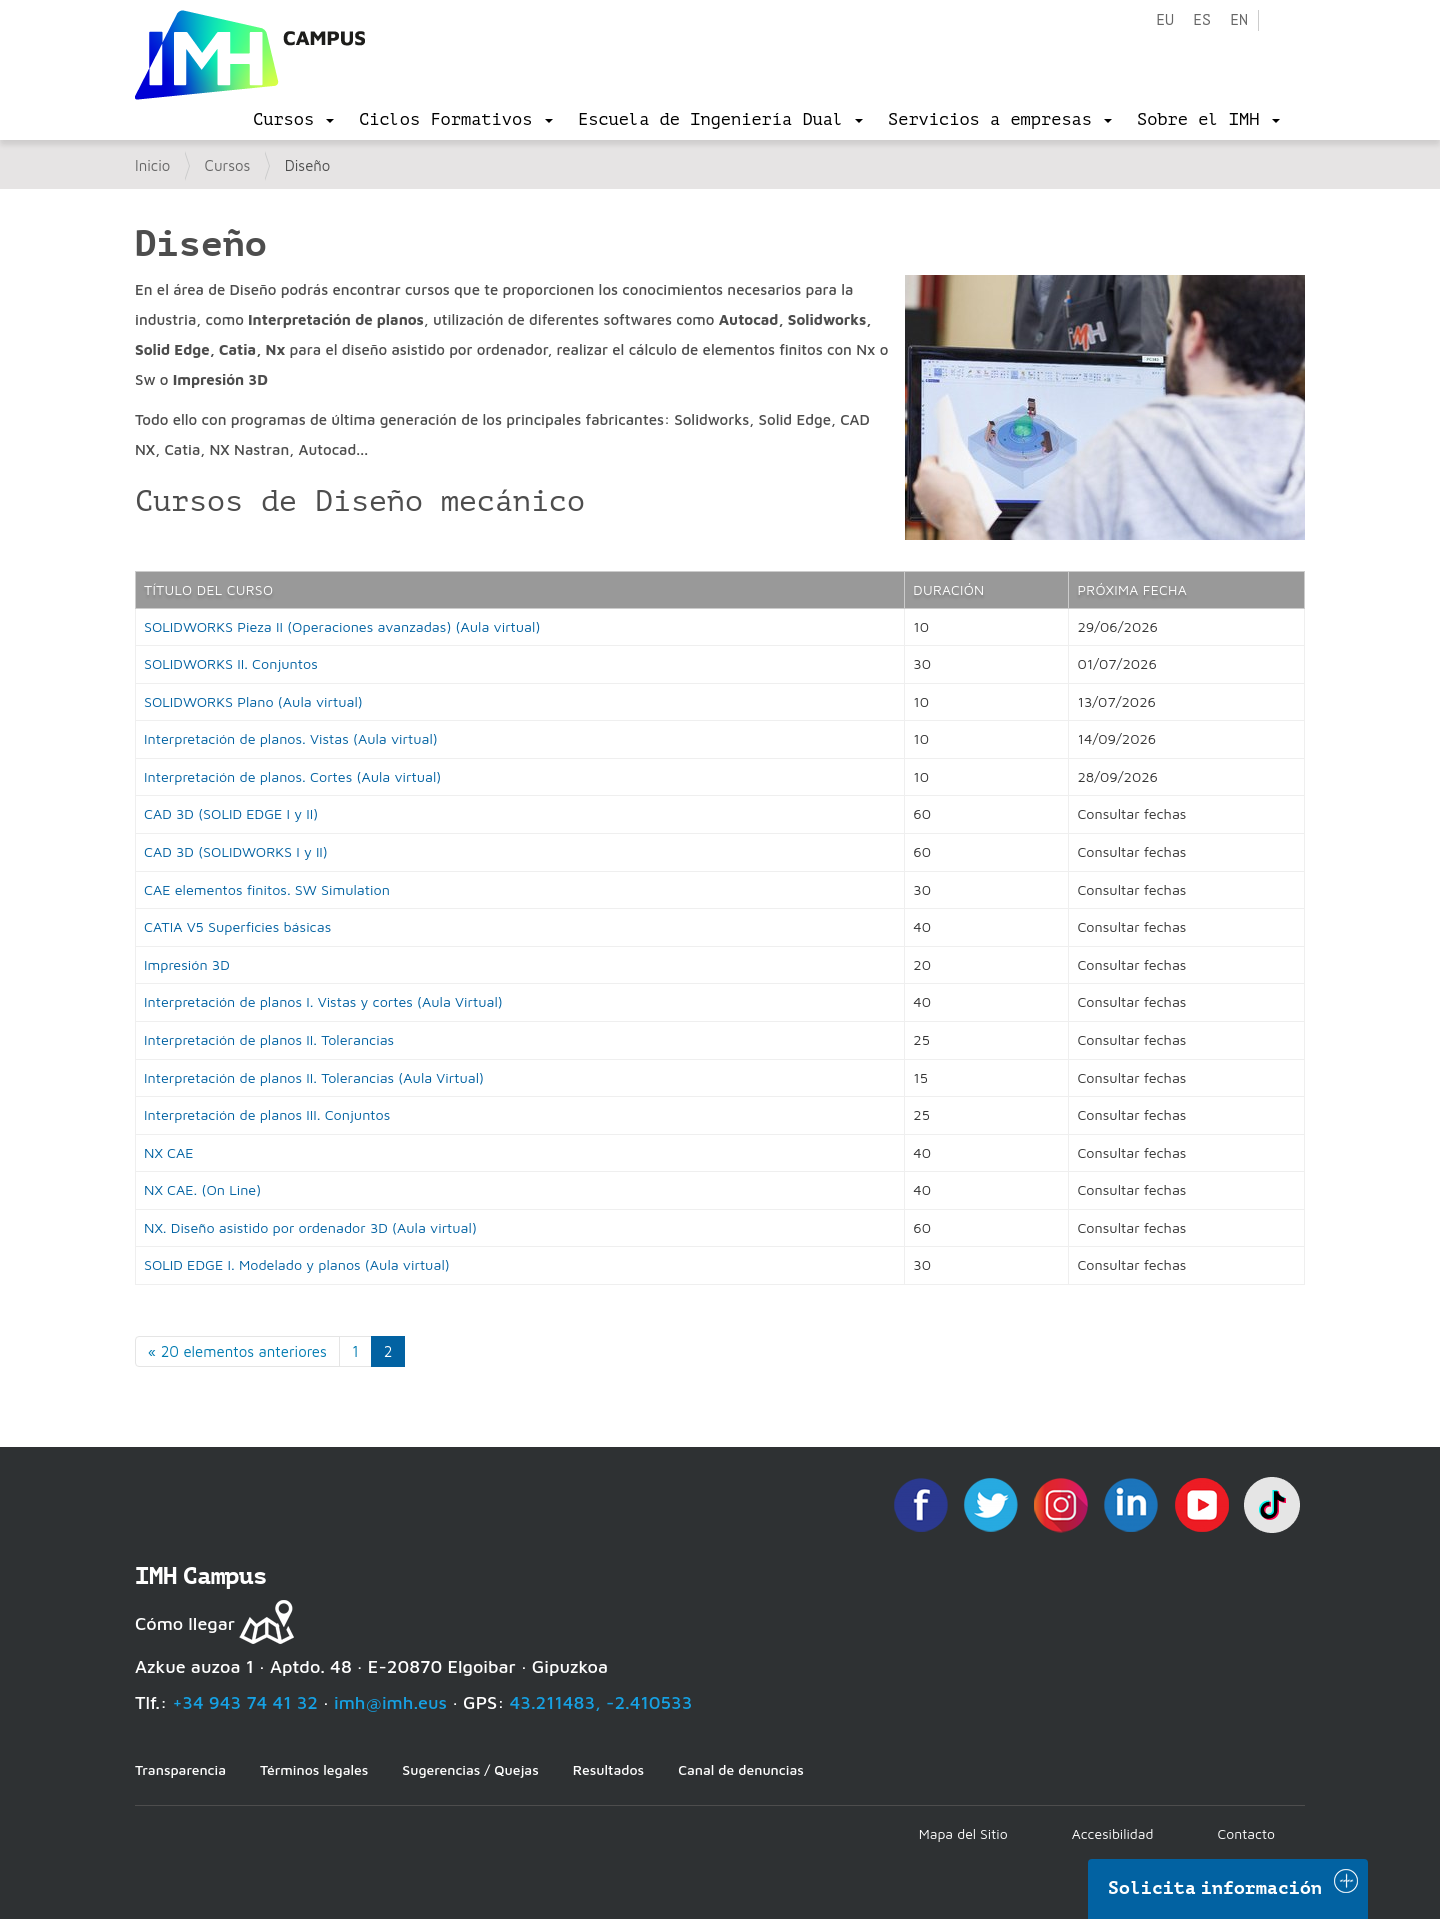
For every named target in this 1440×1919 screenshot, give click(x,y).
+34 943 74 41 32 (245, 1702)
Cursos (228, 165)
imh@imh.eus (390, 1702)
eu (1165, 20)
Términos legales (314, 1769)
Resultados (608, 1769)
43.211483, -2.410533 (601, 1702)
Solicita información (1215, 1888)
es (1202, 20)
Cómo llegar (185, 1623)
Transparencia (180, 1769)
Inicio (152, 165)
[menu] (293, 120)
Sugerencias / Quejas (470, 1769)
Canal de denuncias (741, 1769)
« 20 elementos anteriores (237, 1351)
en (1239, 20)
